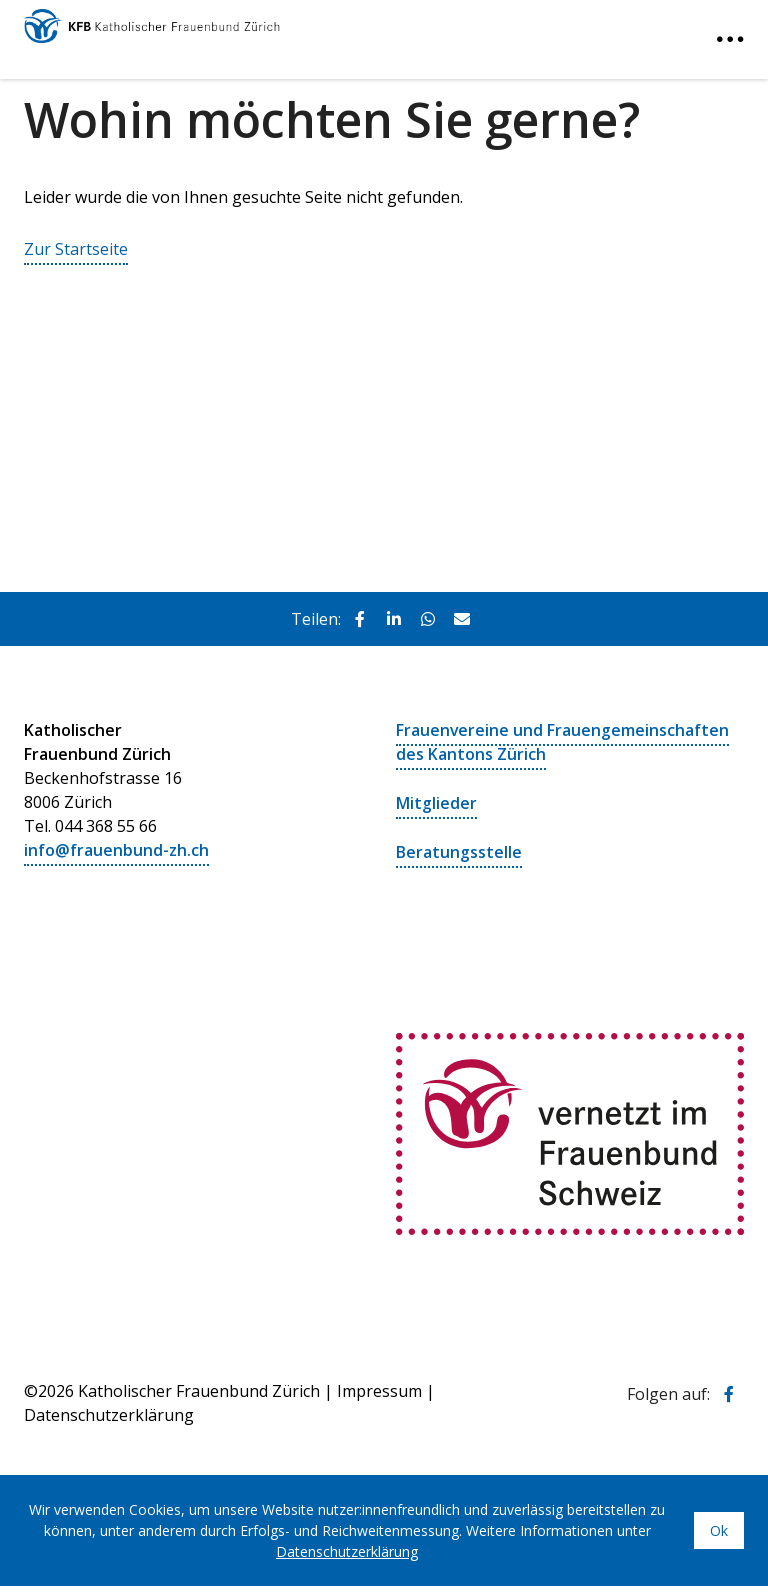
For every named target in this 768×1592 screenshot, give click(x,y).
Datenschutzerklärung (347, 1547)
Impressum (379, 1387)
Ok (719, 1526)
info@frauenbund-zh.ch (116, 849)
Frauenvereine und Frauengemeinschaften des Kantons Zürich (563, 741)
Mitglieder (436, 801)
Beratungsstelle (459, 849)
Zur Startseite (76, 249)
